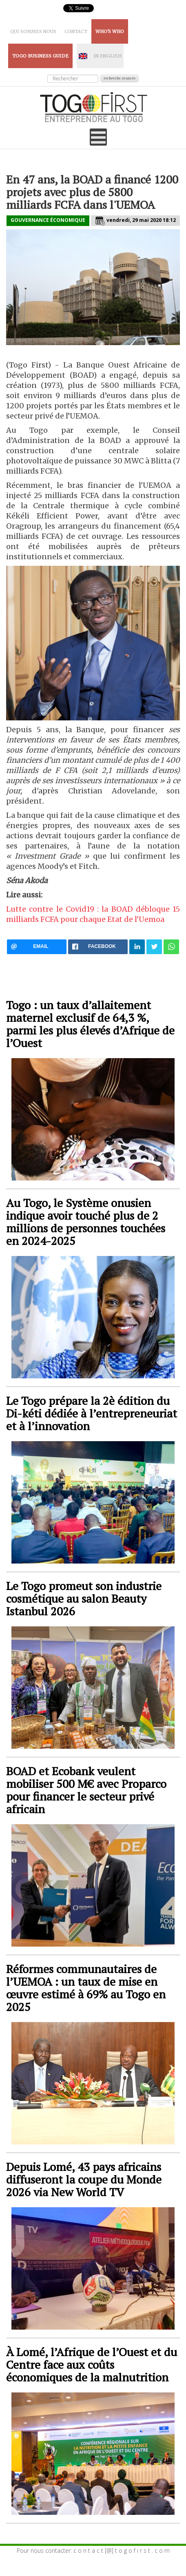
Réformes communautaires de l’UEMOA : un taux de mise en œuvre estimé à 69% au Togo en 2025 (86, 1987)
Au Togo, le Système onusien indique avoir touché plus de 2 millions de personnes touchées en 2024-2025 (85, 1221)
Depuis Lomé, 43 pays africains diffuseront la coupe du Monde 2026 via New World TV (84, 2179)
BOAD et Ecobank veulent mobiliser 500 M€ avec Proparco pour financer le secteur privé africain (86, 1789)
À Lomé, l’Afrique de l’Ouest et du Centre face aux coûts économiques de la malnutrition (91, 2364)
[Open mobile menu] (98, 137)
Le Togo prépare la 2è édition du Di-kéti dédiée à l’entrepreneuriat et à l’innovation (91, 1413)
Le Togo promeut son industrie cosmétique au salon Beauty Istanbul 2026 (84, 1598)
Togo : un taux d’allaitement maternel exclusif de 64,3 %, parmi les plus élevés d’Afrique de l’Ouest (90, 1023)
